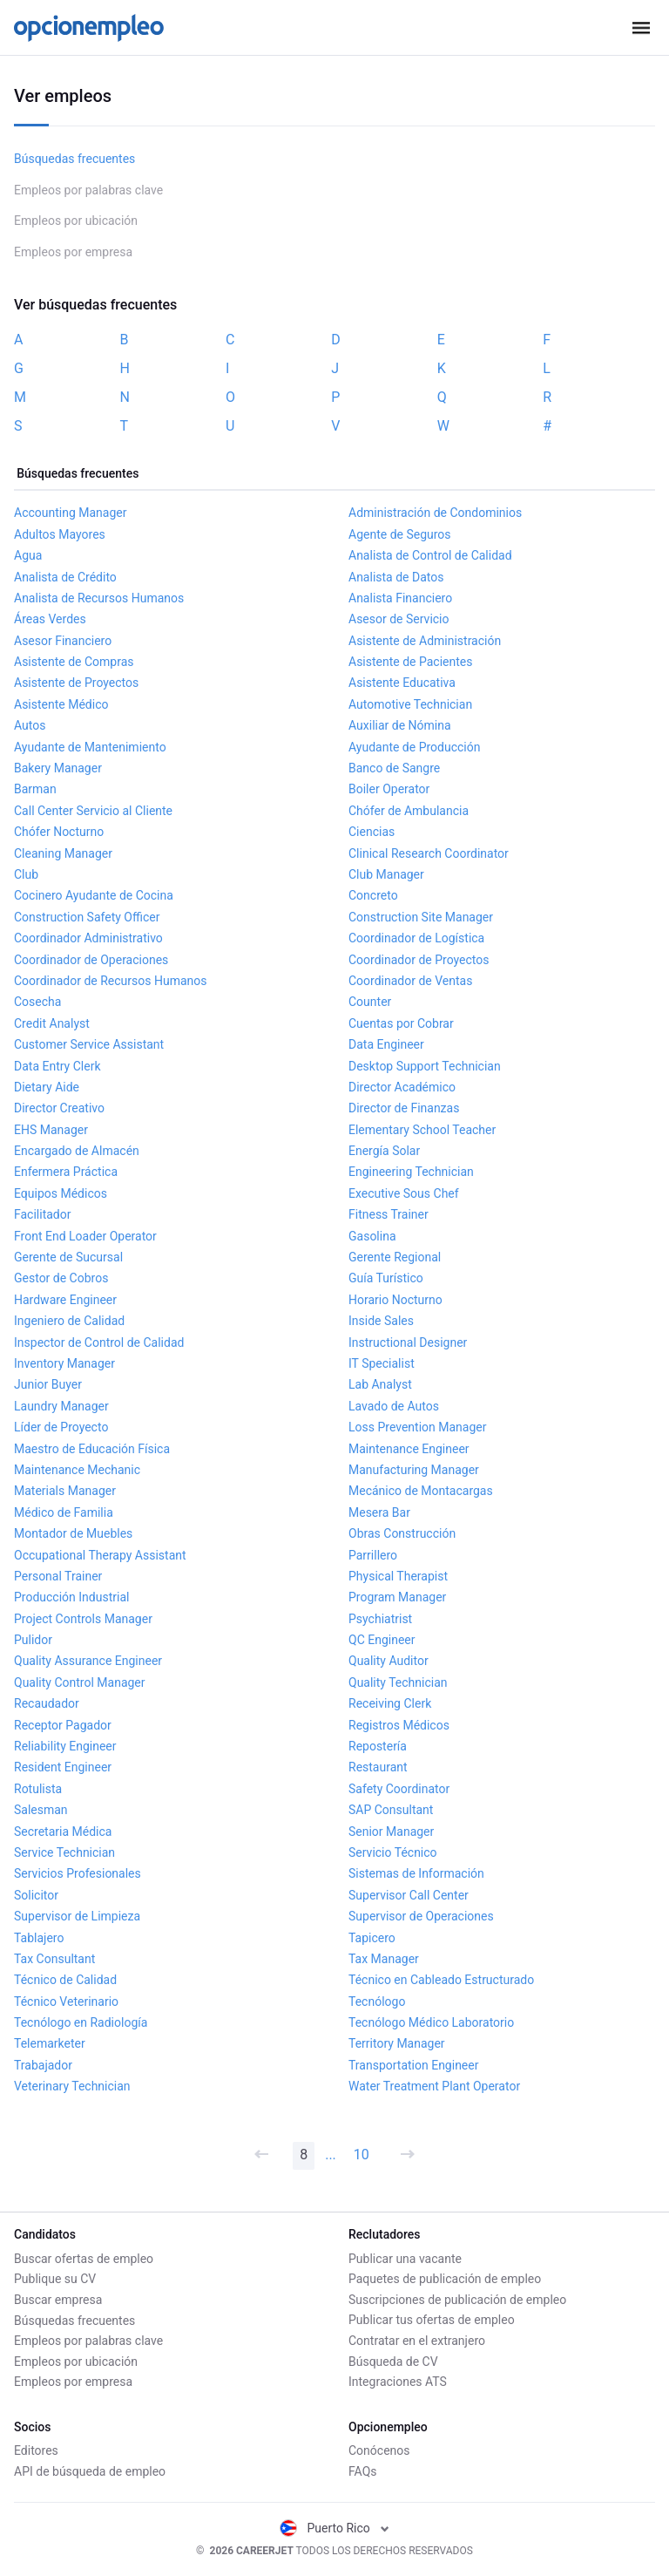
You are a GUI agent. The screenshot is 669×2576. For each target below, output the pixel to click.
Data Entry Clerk (57, 1066)
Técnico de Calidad (65, 1980)
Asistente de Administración (424, 641)
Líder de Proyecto (61, 1427)
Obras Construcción (402, 1533)
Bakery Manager (58, 768)
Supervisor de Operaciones (421, 1916)
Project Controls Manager (83, 1619)
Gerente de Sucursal (68, 1257)
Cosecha (37, 1002)
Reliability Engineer (65, 1746)
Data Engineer (386, 1044)
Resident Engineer (63, 1767)
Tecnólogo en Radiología (80, 2022)
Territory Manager (396, 2043)
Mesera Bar (379, 1512)
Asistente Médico (61, 704)
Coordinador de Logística (416, 938)
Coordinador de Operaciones (91, 960)
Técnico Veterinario (66, 2001)
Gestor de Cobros (61, 1278)
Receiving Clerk (389, 1703)
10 (361, 2154)
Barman (35, 789)
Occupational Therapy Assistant (100, 1555)
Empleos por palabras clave (88, 190)
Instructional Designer (407, 1342)
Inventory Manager (64, 1363)
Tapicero (371, 1938)
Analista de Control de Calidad (430, 555)
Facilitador (42, 1214)
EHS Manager (51, 1130)
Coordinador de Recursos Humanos (110, 981)
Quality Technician (398, 1682)
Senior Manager (391, 1832)
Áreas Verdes (50, 619)
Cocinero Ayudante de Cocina (93, 895)
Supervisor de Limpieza (77, 1916)
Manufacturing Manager (413, 1470)
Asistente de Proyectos (76, 683)
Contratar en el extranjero (416, 2341)
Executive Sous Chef (403, 1193)
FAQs (362, 2471)
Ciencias (371, 832)
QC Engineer (382, 1640)
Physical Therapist (398, 1576)
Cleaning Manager (63, 853)
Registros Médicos (398, 1725)
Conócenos (379, 2450)
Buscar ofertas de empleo (83, 2259)
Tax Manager (383, 1959)
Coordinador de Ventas (410, 981)
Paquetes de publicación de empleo (444, 2279)
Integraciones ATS (397, 2382)
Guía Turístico (385, 1278)
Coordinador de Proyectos (419, 960)
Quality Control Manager (79, 1682)
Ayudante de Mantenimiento (90, 747)
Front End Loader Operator (85, 1236)
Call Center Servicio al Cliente (93, 811)
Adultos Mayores (59, 534)
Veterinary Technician (72, 2086)
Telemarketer (49, 2043)
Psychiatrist (380, 1619)
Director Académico (402, 1087)
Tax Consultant (54, 1959)
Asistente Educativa (402, 683)
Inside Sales (381, 1321)
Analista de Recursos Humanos (99, 598)
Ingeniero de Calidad (69, 1321)
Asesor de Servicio (398, 619)
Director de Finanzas (403, 1108)
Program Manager (397, 1597)
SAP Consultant (390, 1810)
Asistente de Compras (74, 662)
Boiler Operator (388, 789)
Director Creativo (59, 1108)
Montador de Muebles (73, 1533)
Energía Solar (384, 1151)
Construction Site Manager (420, 917)
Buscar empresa (58, 2300)
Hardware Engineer (65, 1300)
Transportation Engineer (413, 2065)
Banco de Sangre (394, 768)
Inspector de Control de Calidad (99, 1342)
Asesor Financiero (63, 641)
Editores (36, 2450)
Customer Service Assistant (89, 1044)
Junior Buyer (48, 1384)
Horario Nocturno (395, 1300)
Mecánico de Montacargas (420, 1491)
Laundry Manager (61, 1406)
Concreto (373, 895)
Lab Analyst (380, 1384)
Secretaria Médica (63, 1832)
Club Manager (386, 874)
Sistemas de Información (416, 1873)
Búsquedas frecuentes (74, 159)
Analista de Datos (395, 577)
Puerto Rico (335, 2528)
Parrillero (372, 1555)
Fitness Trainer (388, 1214)
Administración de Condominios (435, 513)
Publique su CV (55, 2279)
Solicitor (36, 1895)
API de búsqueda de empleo (90, 2471)
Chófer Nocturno (59, 832)
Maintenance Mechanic (77, 1470)
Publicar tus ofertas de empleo (431, 2320)
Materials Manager (65, 1491)
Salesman (41, 1810)
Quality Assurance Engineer (88, 1661)
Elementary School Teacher (422, 1130)
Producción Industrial (71, 1597)
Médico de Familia (63, 1512)
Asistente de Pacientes (410, 662)
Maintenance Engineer (409, 1449)
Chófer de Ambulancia (408, 811)
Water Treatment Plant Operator (434, 2086)
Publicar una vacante (405, 2259)
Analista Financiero (400, 598)
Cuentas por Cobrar (401, 1023)
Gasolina (372, 1236)
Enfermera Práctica (66, 1172)
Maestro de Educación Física (92, 1449)
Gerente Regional (394, 1257)
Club (26, 874)
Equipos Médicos (60, 1193)
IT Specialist (381, 1363)
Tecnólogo (376, 2001)
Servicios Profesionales (77, 1873)
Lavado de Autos (393, 1406)
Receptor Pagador (63, 1725)
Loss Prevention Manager (417, 1427)
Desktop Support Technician (424, 1066)
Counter (369, 1002)
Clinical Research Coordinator (428, 853)
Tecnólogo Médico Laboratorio (431, 2022)
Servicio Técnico (392, 1852)
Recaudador (46, 1703)
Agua (28, 555)
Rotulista (38, 1789)
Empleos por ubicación (76, 221)
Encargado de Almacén (76, 1151)
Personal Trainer (58, 1576)
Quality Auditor (388, 1661)
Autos (29, 725)
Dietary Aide (46, 1087)
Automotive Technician (410, 704)
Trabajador (43, 2065)
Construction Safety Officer (86, 917)
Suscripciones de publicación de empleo (457, 2300)
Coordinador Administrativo (88, 938)
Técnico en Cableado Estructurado (441, 1980)
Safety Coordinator (398, 1789)
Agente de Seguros (399, 534)
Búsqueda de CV (393, 2362)
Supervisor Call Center (408, 1895)
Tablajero (39, 1938)
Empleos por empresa (73, 252)
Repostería (377, 1746)
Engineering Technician (411, 1172)
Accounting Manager (70, 513)
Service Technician (64, 1852)
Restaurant (378, 1767)
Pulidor (33, 1640)
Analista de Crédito (65, 577)
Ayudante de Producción (414, 747)
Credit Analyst (52, 1023)
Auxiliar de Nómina (399, 725)
